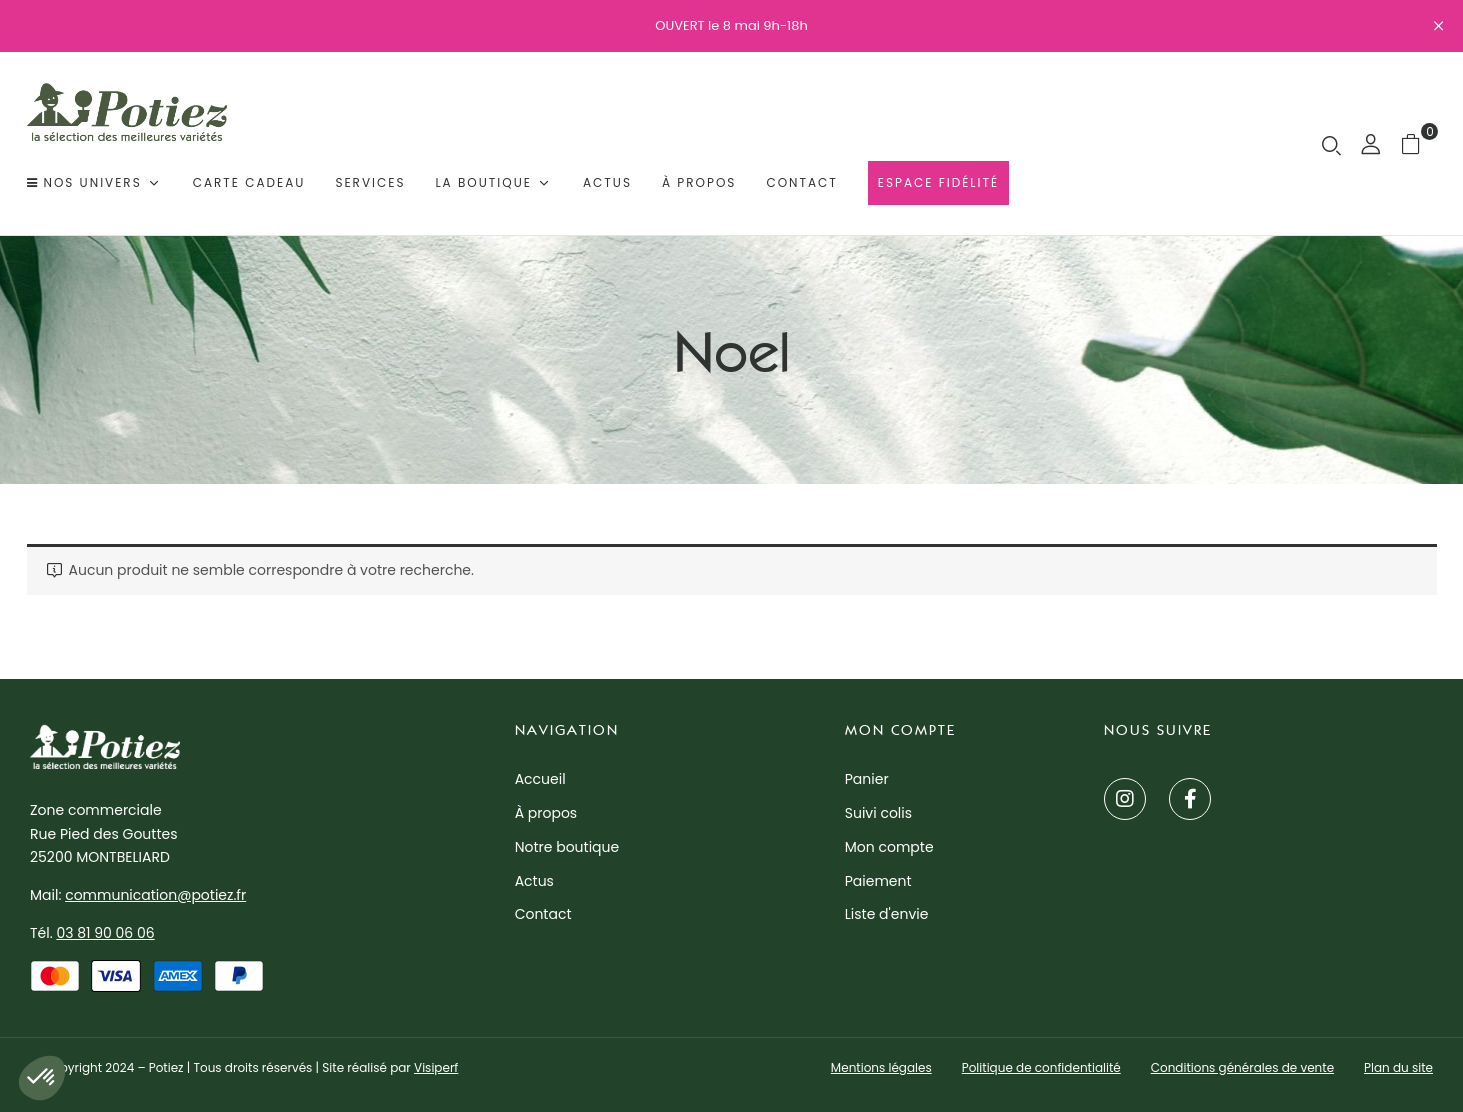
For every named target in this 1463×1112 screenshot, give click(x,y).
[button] (1418, 143)
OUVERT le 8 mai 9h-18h (731, 25)
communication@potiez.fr (155, 895)
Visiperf (436, 1067)
